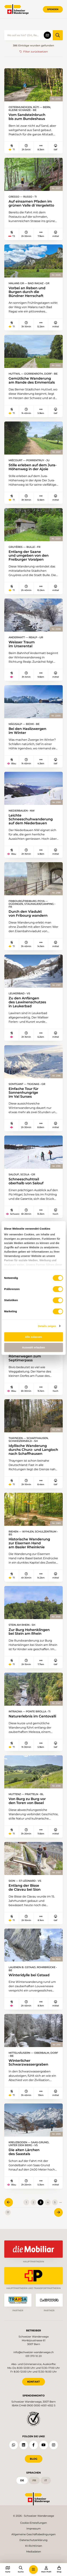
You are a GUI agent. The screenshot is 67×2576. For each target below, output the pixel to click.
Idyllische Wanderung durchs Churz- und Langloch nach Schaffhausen (33, 1450)
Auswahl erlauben (33, 1347)
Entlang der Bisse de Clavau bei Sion (25, 1888)
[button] (33, 2569)
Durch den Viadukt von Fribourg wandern (28, 914)
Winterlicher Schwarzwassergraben (28, 2063)
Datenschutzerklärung (33, 2540)
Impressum (33, 2528)
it (45, 2480)
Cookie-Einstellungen (33, 2522)
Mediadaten (33, 2551)
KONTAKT (33, 2381)
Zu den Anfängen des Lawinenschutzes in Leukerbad (27, 1002)
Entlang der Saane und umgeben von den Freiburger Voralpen (29, 556)
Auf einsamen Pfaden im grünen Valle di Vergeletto (31, 203)
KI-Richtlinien (33, 2545)
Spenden (52, 9)
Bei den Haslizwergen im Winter (27, 731)
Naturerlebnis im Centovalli (32, 1716)
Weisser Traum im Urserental (22, 644)
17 (8, 2212)
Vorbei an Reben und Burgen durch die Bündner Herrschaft (27, 292)
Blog (33, 2458)
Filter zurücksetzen (35, 51)
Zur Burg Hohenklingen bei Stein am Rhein (29, 1632)
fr (34, 2480)
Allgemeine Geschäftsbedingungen (33, 2534)
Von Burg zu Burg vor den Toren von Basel (27, 1801)
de (22, 2480)
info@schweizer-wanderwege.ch (33, 2352)
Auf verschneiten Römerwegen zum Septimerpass (25, 1356)
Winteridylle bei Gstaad (29, 1975)
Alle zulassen (33, 1336)
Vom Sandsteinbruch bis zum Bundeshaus (27, 117)
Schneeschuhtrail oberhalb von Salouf (26, 1181)
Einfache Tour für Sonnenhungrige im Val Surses (23, 1093)
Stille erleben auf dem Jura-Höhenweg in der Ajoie (32, 467)
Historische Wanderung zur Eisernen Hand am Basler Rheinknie (29, 1543)
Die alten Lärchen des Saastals (24, 2152)
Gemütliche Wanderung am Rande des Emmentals (32, 380)
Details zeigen (47, 1326)
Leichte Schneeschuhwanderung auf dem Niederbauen (31, 819)
